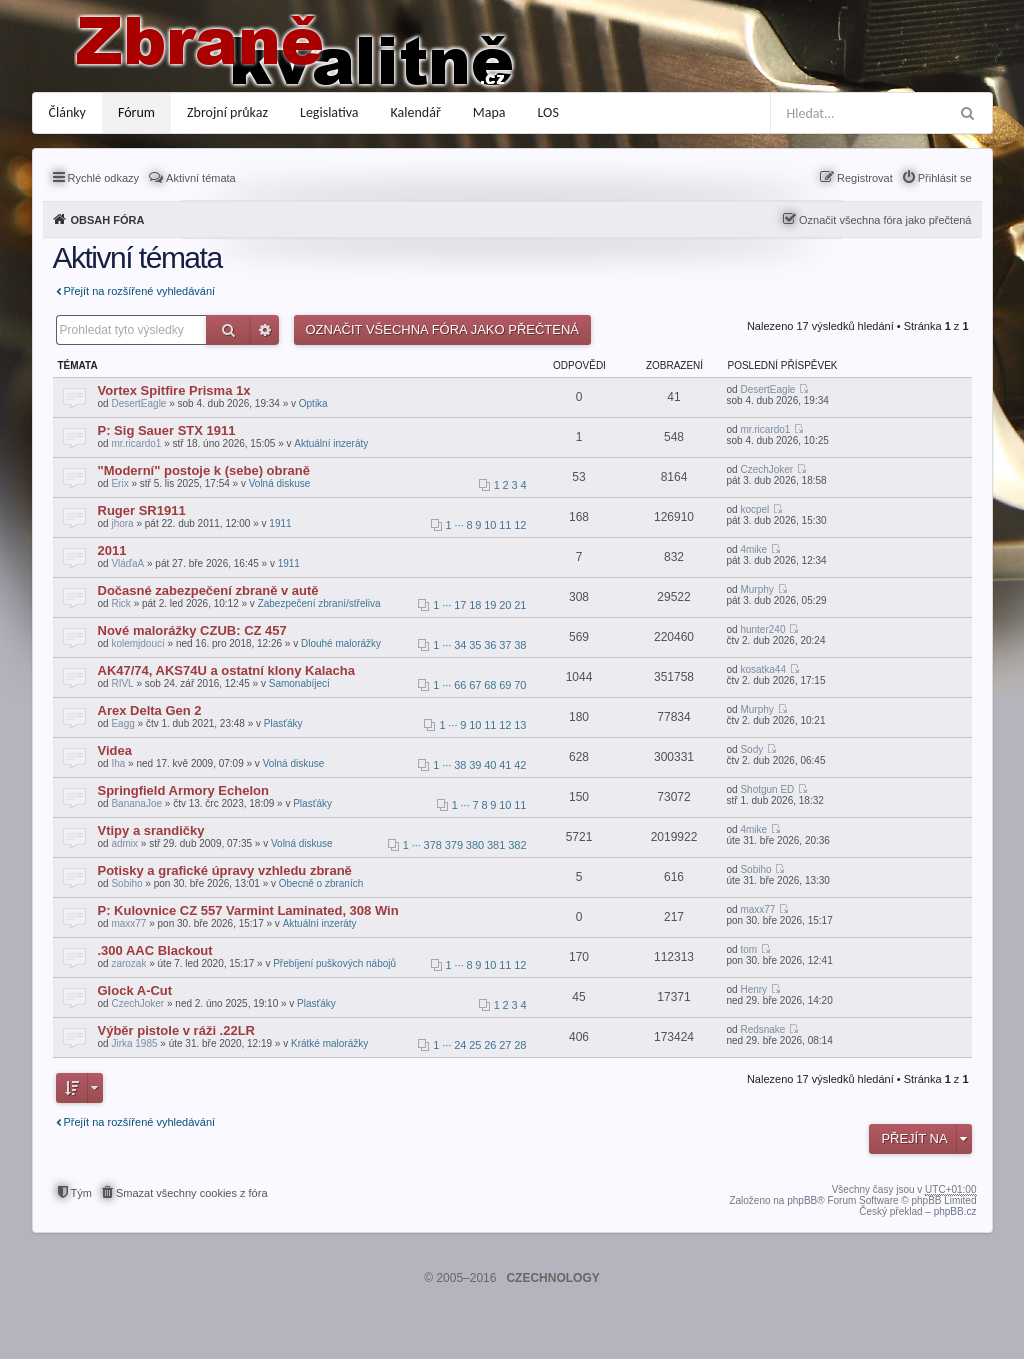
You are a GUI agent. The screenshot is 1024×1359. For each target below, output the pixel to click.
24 (460, 1045)
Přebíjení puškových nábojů (334, 963)
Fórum (136, 112)
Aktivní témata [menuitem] (201, 178)
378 (433, 845)
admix (124, 843)
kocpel (754, 509)
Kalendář (416, 112)
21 (520, 605)
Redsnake (762, 1029)
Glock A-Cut (135, 990)
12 (520, 525)
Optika (313, 403)
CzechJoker (766, 469)
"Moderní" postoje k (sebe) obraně (204, 470)
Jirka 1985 (134, 1043)
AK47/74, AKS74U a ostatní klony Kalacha (226, 670)
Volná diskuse (280, 483)
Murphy (756, 589)
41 (505, 765)
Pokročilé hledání (265, 330)
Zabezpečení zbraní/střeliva (319, 603)
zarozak (128, 963)
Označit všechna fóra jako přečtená (885, 220)
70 (520, 685)
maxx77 (128, 923)
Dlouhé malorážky (341, 643)
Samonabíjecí (299, 683)
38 (520, 645)
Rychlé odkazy (104, 178)
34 (460, 645)
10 (490, 525)
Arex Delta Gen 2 (150, 710)
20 (505, 605)
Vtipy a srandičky (151, 830)
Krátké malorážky (329, 1043)
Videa (115, 750)
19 (490, 605)
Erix (119, 483)
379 (454, 845)
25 (475, 1045)
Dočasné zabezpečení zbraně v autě (208, 590)
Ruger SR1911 (142, 510)
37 (505, 645)
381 (496, 845)
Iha (118, 763)
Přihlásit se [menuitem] (945, 178)
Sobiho (126, 883)
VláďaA (127, 563)
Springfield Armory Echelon (183, 790)
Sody (751, 749)
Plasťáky (283, 723)
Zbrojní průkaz (227, 112)
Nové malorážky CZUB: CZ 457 (192, 630)
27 (505, 1045)
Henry (753, 989)
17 (460, 605)
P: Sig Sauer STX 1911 (167, 430)
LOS (548, 112)
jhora (122, 523)
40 (490, 765)
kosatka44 (763, 669)
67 (475, 685)
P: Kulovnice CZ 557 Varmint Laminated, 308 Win (248, 910)
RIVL (122, 683)
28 (520, 1045)
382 (517, 845)
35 (475, 645)
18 (475, 605)
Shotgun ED (767, 789)
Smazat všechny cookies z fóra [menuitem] (192, 1193)
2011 (112, 550)
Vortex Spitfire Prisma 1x (174, 390)
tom (748, 949)
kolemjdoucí (137, 643)
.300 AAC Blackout (155, 950)
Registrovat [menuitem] (865, 178)
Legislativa (329, 112)
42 (520, 765)
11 (505, 525)
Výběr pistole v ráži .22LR (177, 1030)
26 (490, 1045)
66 (460, 685)
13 (520, 725)
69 (505, 685)
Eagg (122, 723)
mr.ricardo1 (136, 443)
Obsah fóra (108, 220)
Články (67, 112)
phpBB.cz (955, 1211)
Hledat (228, 330)
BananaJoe (136, 803)
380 (475, 845)
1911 (280, 523)
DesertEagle (138, 403)
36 (490, 645)
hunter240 (762, 629)
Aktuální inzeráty (331, 443)
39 (475, 765)
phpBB (802, 1200)
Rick (120, 603)
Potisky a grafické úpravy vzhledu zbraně (225, 870)
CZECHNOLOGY (552, 1278)
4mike (753, 549)
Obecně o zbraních (321, 883)
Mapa (489, 112)
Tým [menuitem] (81, 1193)
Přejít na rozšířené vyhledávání (140, 291)
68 (490, 685)
